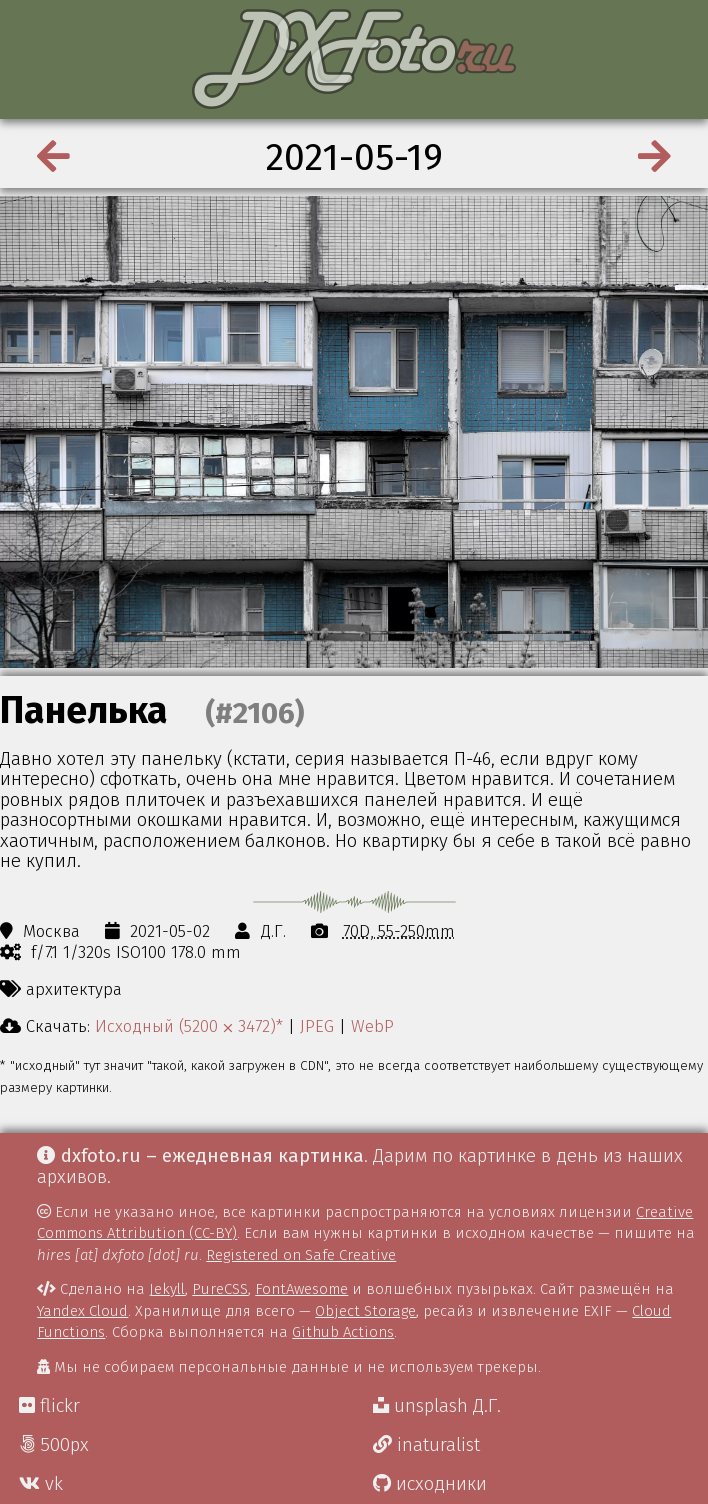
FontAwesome (301, 1289)
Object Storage (365, 1311)
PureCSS (220, 1289)
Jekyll (167, 1289)
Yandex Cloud (82, 1311)
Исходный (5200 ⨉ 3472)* (189, 1026)
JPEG (317, 1026)
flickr (49, 1406)
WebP (372, 1026)
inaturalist (426, 1445)
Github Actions (343, 1332)
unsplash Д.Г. (437, 1406)
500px (54, 1445)
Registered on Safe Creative (301, 1255)
